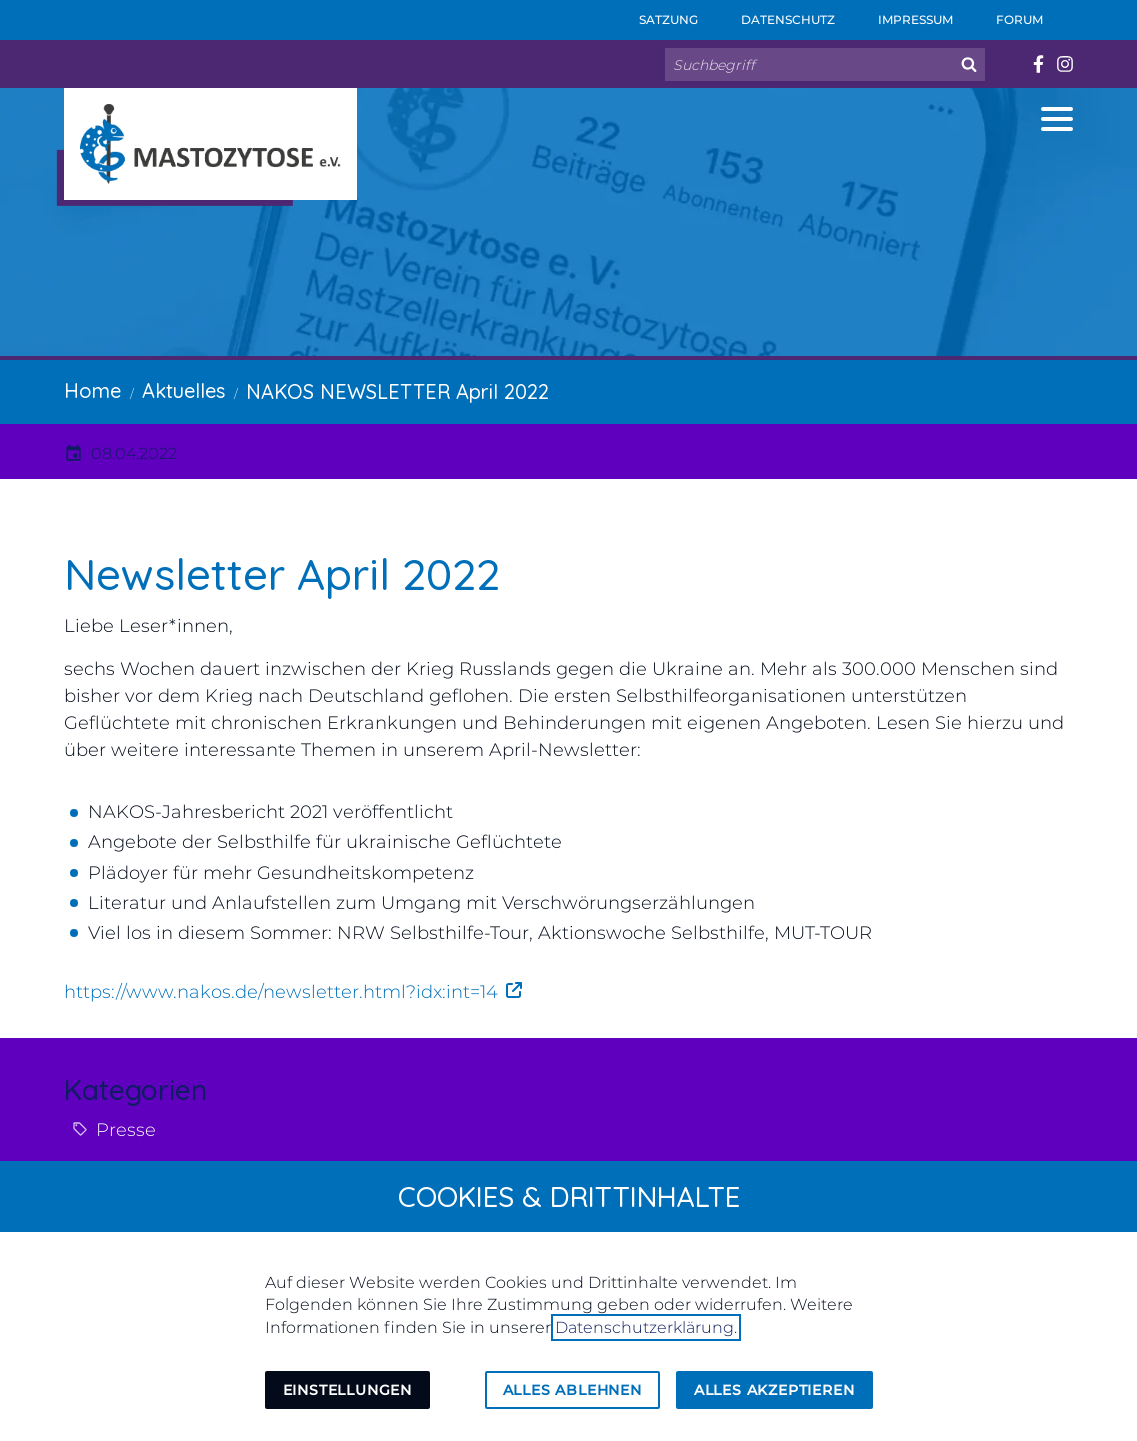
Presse (126, 1130)
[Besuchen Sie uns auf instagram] (1064, 64)
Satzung (655, 13)
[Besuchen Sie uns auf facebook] (1037, 64)
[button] (1057, 119)
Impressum (902, 13)
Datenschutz (774, 13)
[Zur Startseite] (210, 144)
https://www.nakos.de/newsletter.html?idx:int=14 (281, 992)
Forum (1006, 13)
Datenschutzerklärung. (646, 1327)
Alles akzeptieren (774, 1390)
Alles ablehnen (572, 1390)
